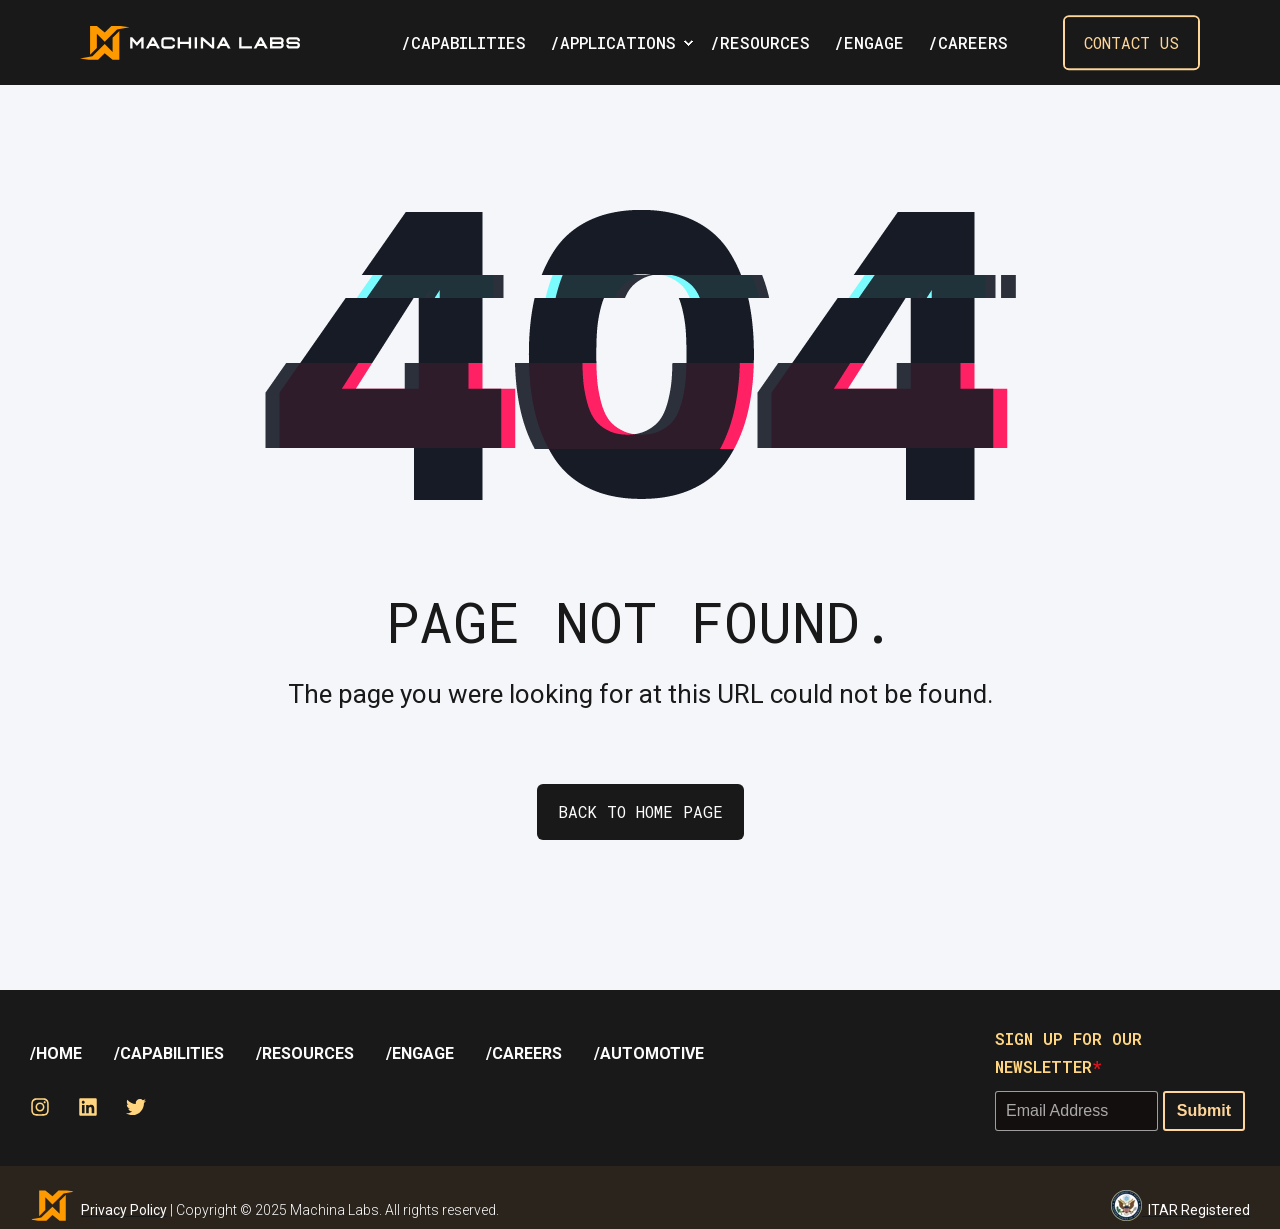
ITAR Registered (1180, 1205)
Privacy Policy (124, 1210)
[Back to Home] (190, 43)
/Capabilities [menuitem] (169, 1053)
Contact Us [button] (1131, 42)
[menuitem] (688, 43)
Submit (1204, 1110)
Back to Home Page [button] (640, 811)
